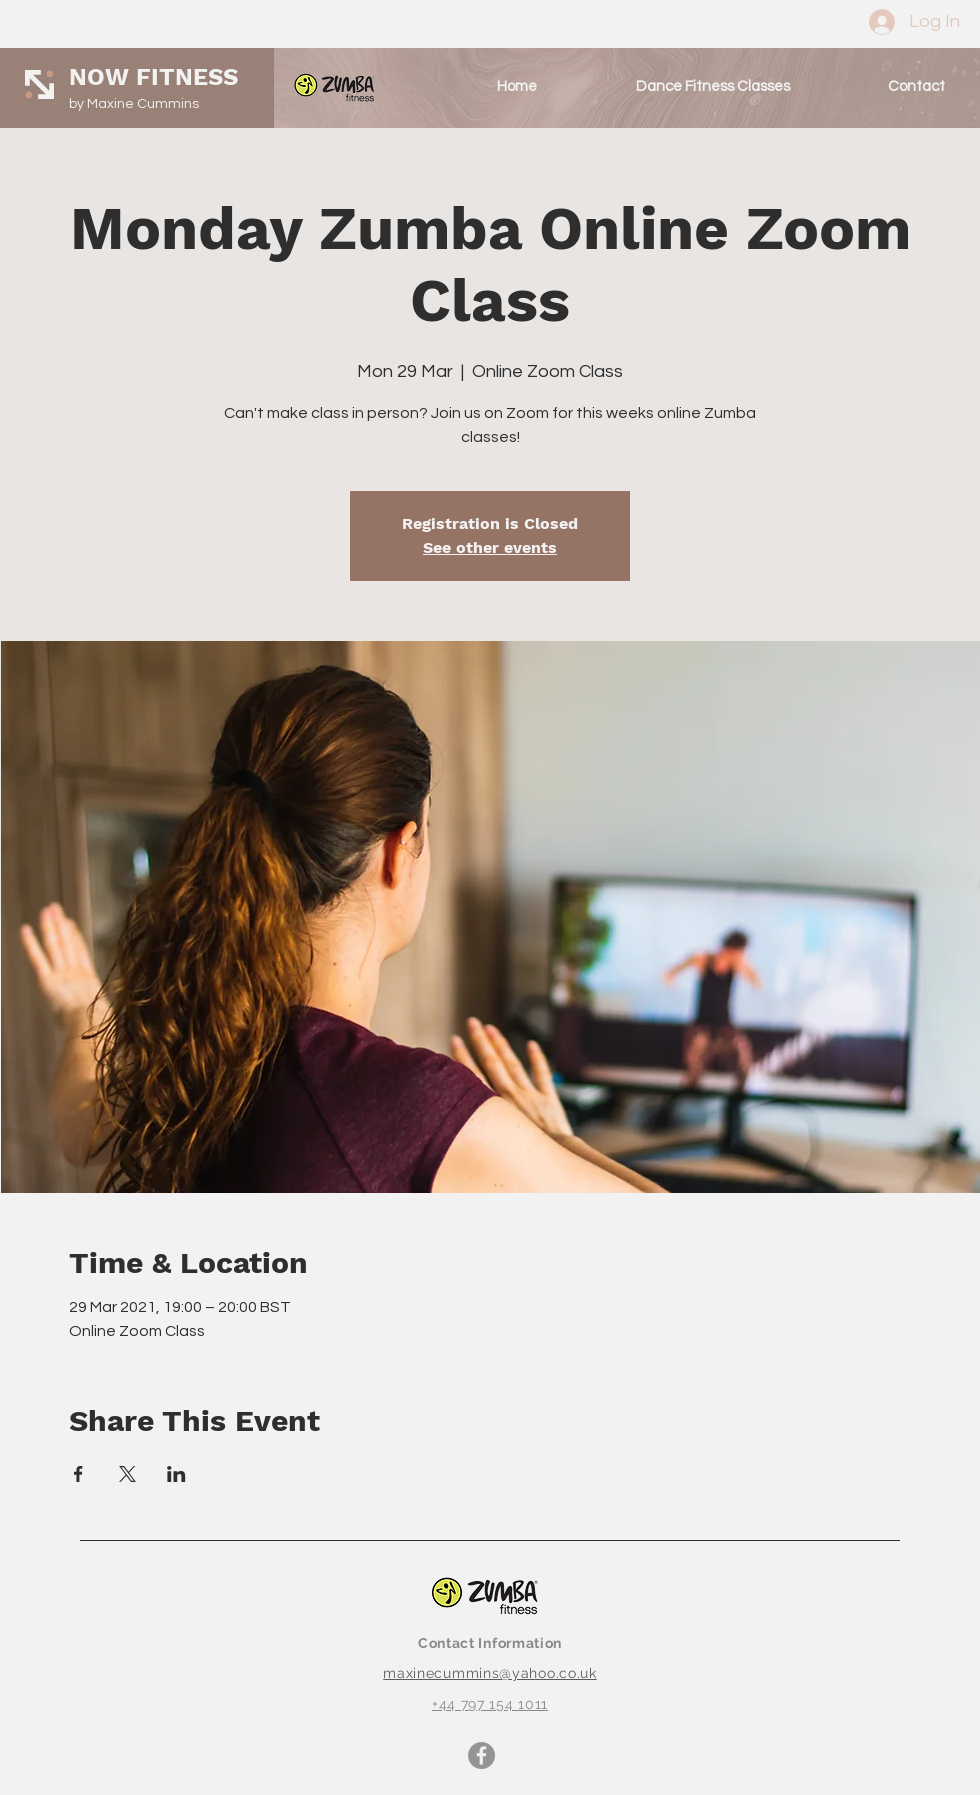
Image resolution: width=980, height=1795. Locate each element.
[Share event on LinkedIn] (176, 1474)
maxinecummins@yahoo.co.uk (490, 1673)
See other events (490, 547)
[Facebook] (481, 1755)
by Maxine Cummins (134, 104)
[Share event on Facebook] (78, 1474)
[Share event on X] (127, 1474)
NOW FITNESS (153, 77)
